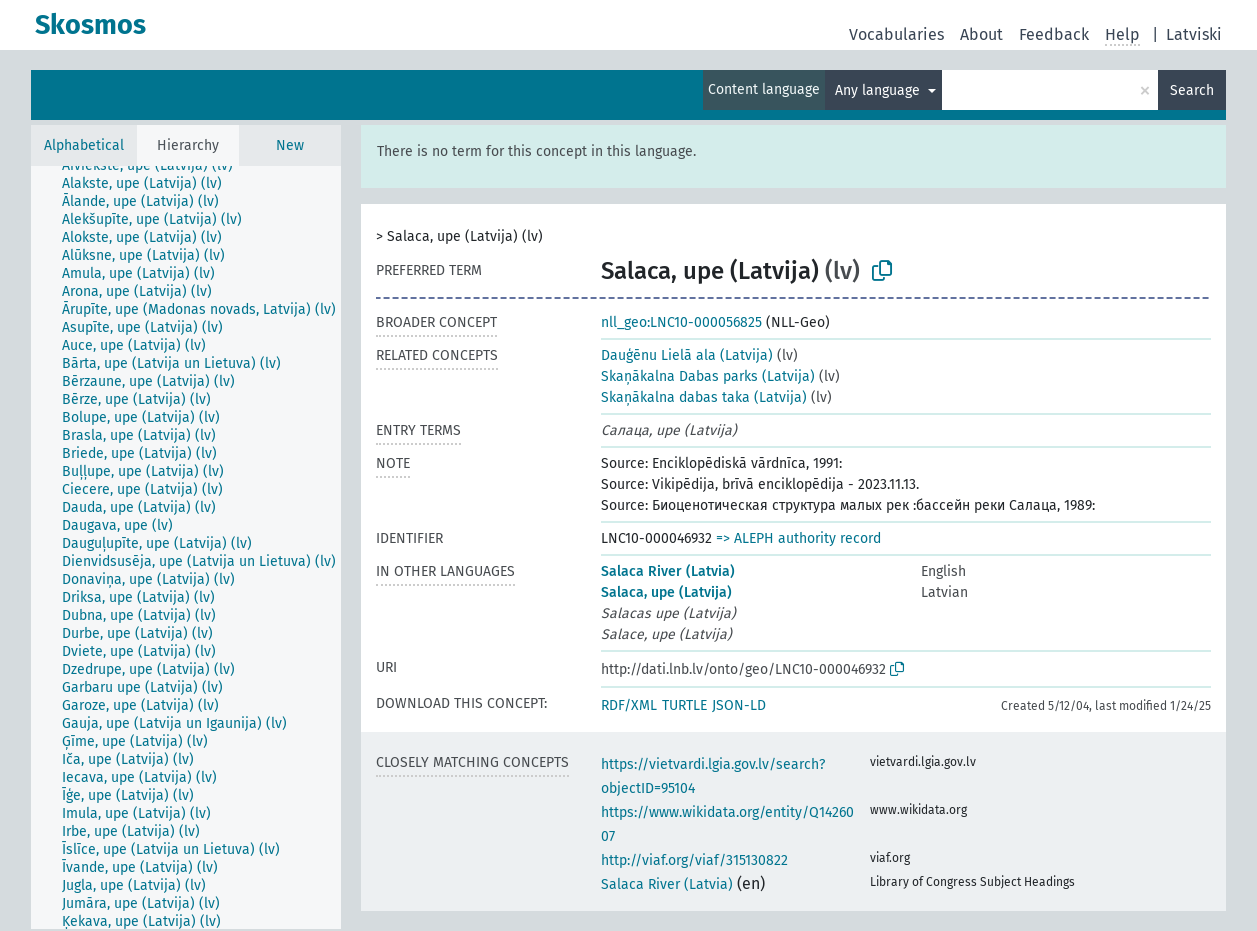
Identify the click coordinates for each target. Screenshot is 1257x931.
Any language (879, 90)
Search (1192, 90)
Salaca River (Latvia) (668, 571)
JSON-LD (739, 705)
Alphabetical (84, 145)
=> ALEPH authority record (798, 538)
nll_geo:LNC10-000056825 (681, 322)
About (981, 34)
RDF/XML (629, 705)
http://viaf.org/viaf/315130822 (694, 860)
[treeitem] (156, 166)
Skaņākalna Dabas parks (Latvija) (708, 376)
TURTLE (684, 705)
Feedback (1054, 34)
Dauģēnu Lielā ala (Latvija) (687, 355)
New (290, 145)
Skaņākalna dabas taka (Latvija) (704, 397)
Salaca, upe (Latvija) (666, 592)
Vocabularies (896, 34)
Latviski (1194, 34)
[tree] (186, 547)
